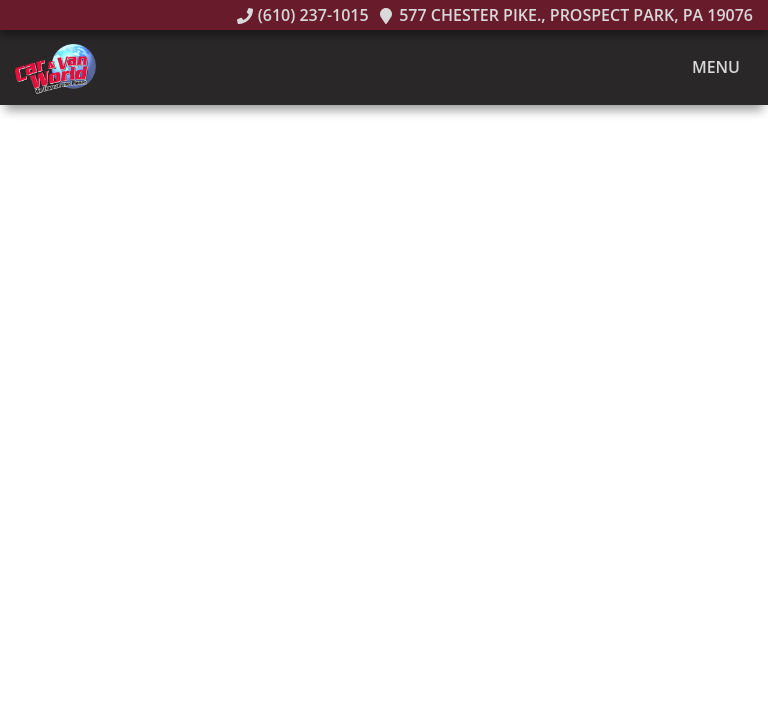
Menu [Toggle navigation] (705, 68)
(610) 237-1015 (303, 15)
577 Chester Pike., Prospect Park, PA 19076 (565, 15)
